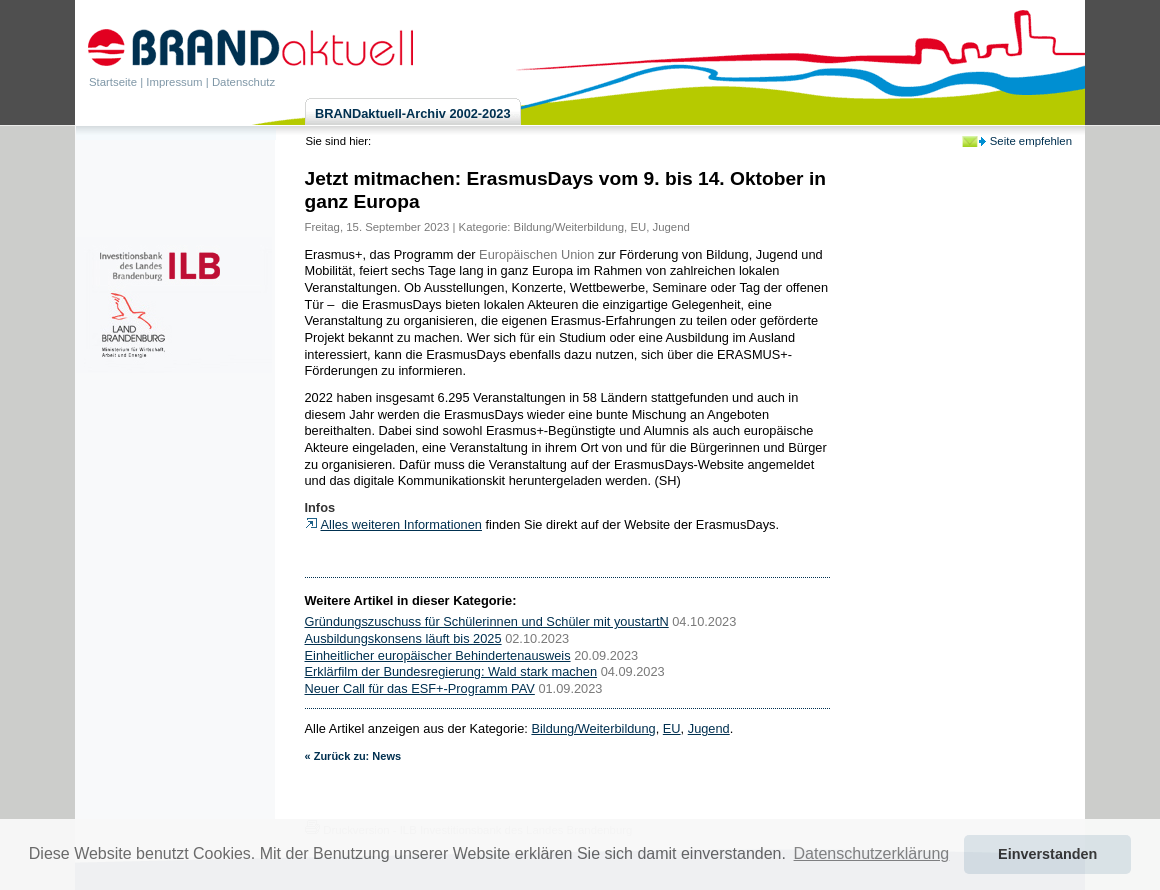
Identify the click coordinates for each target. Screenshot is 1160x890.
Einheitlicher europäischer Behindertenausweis (438, 655)
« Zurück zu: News (353, 756)
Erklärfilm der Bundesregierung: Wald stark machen (451, 671)
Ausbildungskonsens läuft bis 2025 (403, 638)
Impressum (174, 82)
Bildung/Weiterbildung (569, 227)
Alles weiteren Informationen (401, 524)
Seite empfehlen (1031, 141)
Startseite (113, 82)
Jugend (671, 227)
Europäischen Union (536, 254)
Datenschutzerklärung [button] (872, 853)
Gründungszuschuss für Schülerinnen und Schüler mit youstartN (487, 621)
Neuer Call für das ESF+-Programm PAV (420, 688)
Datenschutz (243, 82)
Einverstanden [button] (1047, 854)
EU (638, 227)
